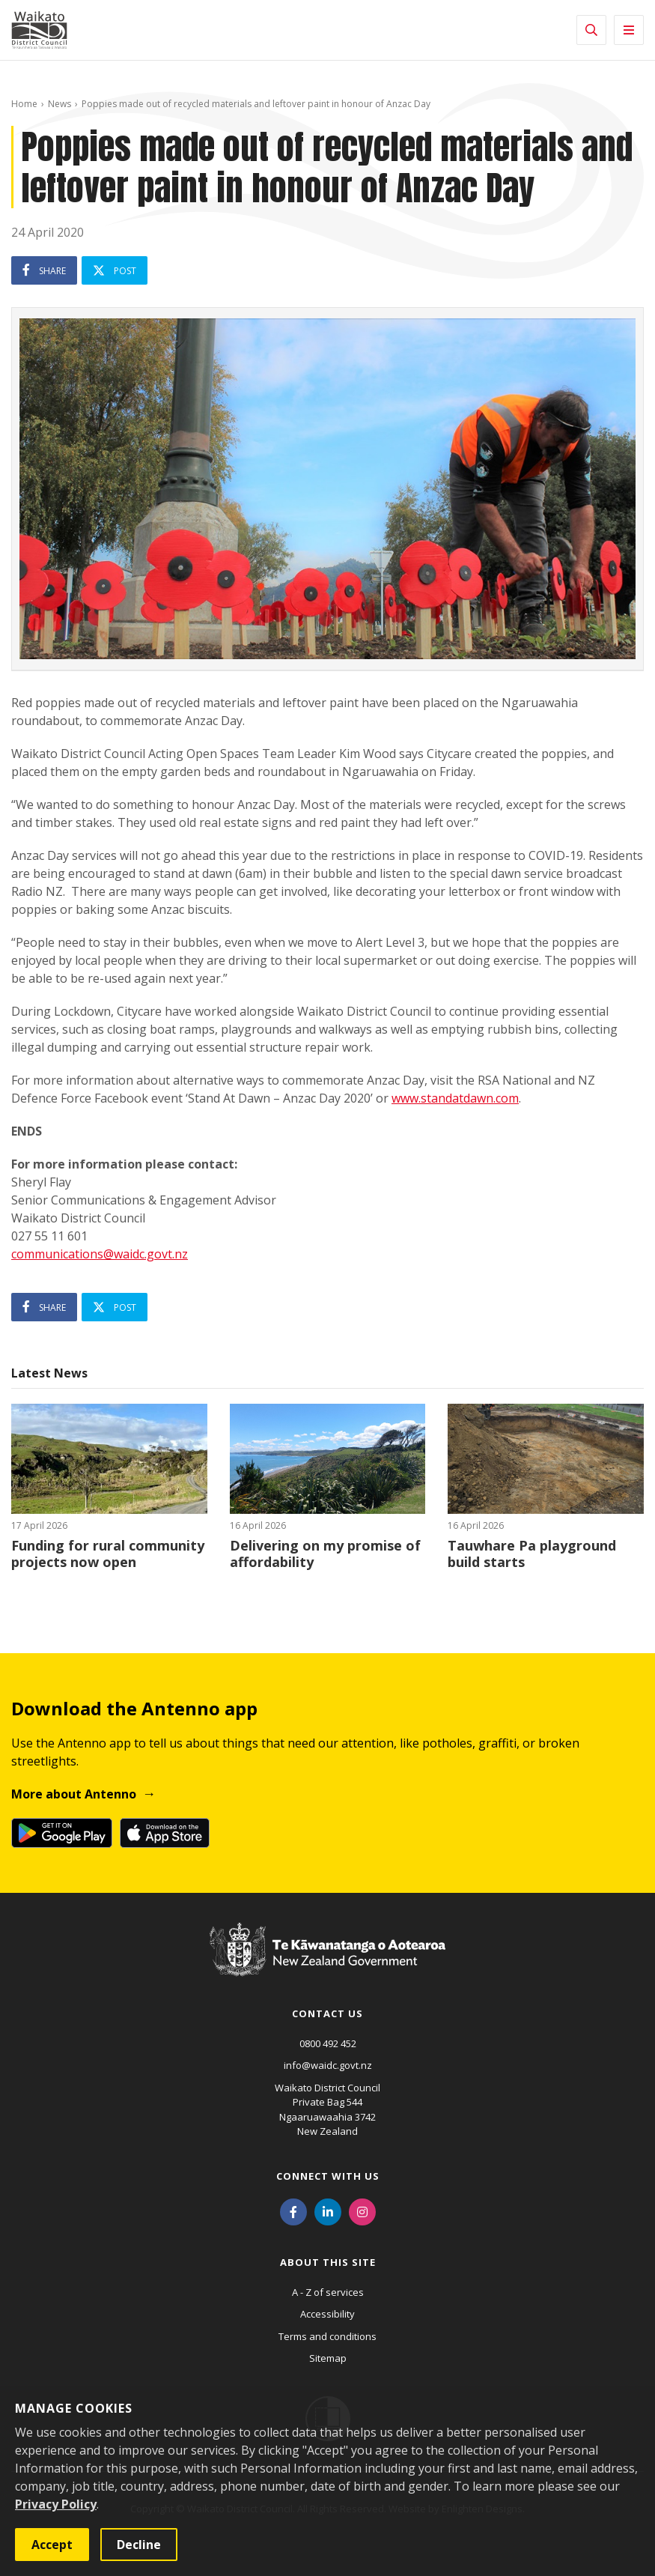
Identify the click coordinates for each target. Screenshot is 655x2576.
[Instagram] (362, 2211)
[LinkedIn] (327, 2211)
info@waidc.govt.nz (328, 2065)
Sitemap (328, 2358)
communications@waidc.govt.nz (99, 1254)
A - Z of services (328, 2292)
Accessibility (327, 2314)
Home (24, 103)
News (59, 103)
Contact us (327, 2013)
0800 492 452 (327, 2043)
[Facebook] (293, 2211)
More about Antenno (73, 1794)
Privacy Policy (56, 2504)
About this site (328, 2262)
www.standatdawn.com (455, 1098)
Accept (52, 2544)
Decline (139, 2544)
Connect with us (328, 2176)
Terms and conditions (327, 2336)
